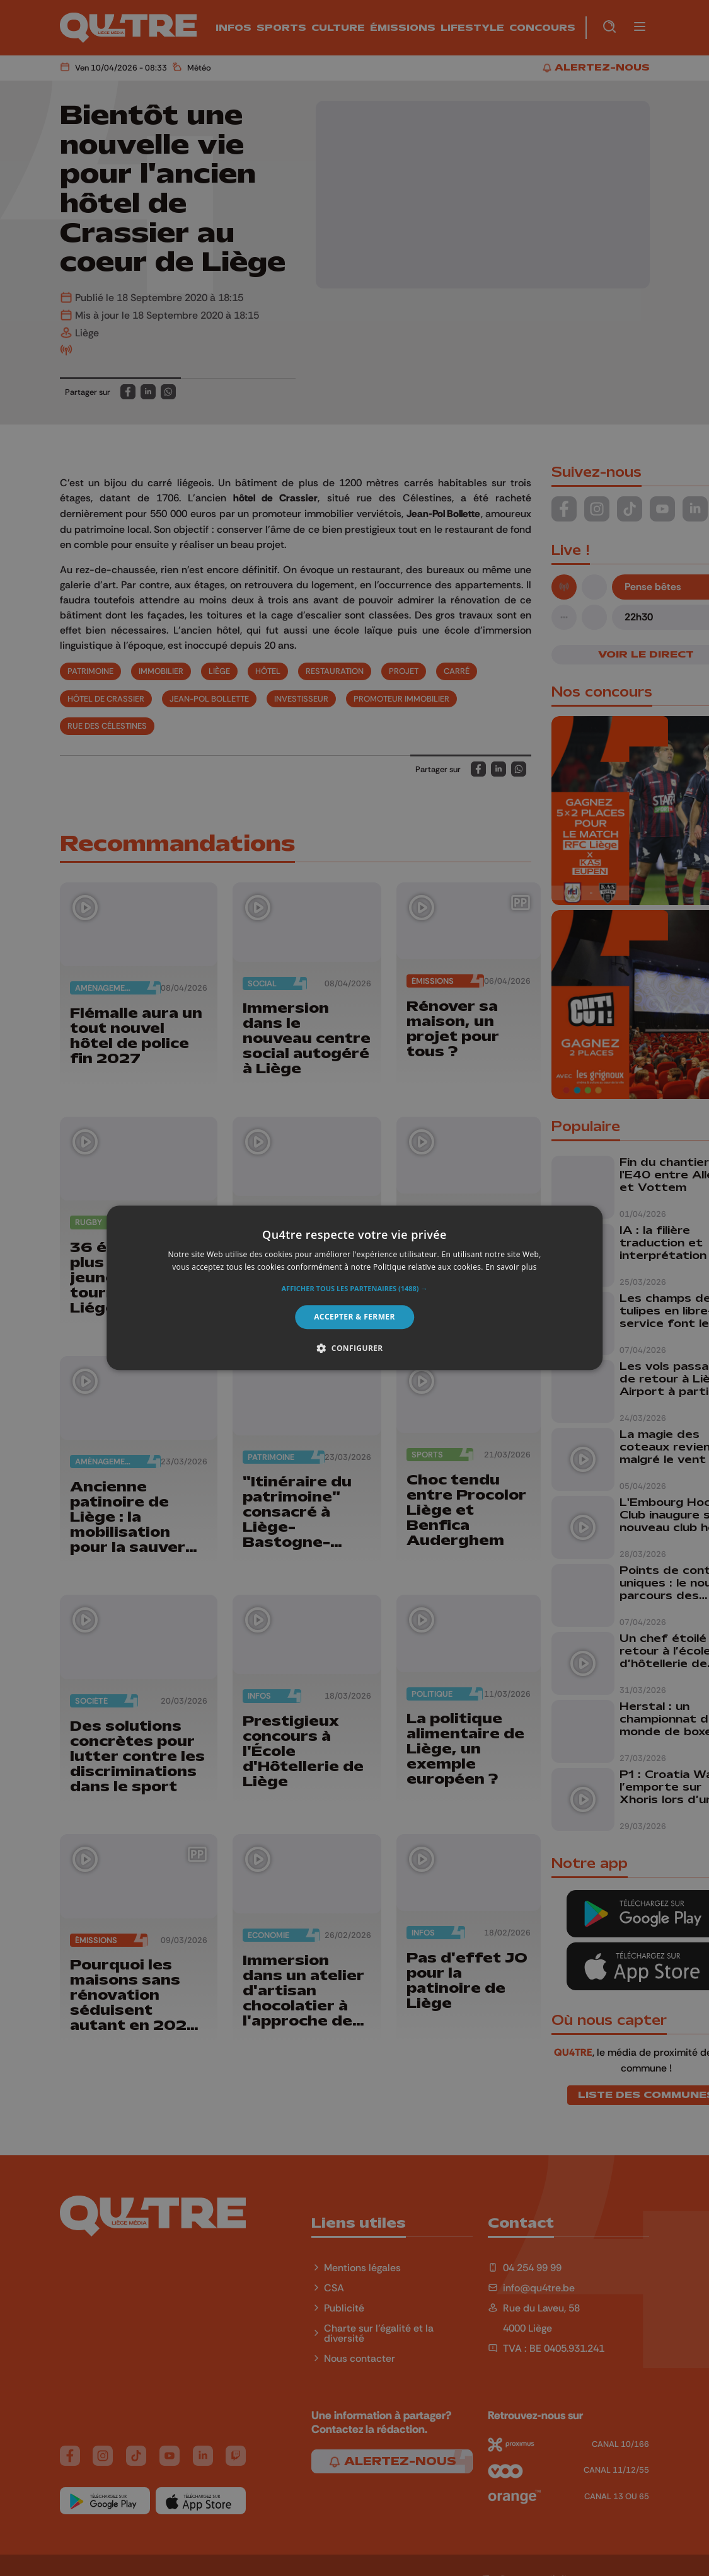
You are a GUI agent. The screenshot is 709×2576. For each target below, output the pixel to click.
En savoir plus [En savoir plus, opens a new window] (510, 1267)
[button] (355, 1288)
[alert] (354, 1288)
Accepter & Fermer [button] (354, 1316)
